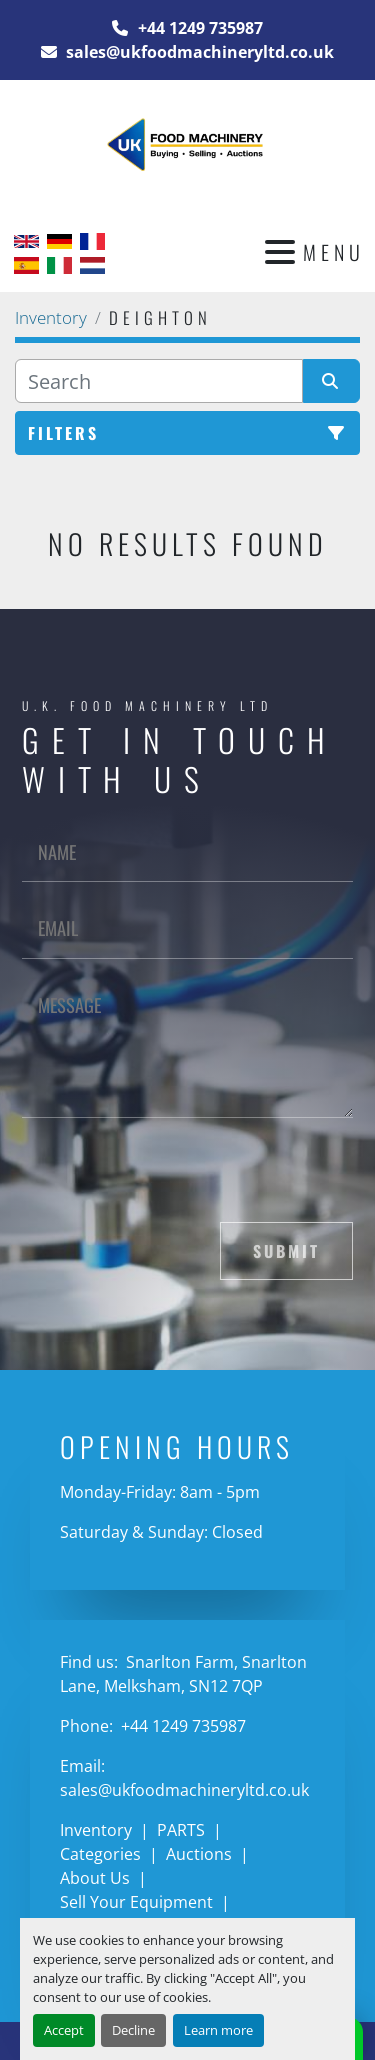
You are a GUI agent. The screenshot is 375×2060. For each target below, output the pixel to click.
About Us (95, 1878)
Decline (133, 2030)
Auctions (199, 1854)
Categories (100, 1854)
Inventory (96, 1830)
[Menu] (280, 252)
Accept (64, 2030)
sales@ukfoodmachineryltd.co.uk (198, 52)
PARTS (181, 1830)
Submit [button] (286, 1251)
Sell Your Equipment (136, 1902)
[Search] (159, 381)
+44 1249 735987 (198, 28)
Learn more (218, 2030)
